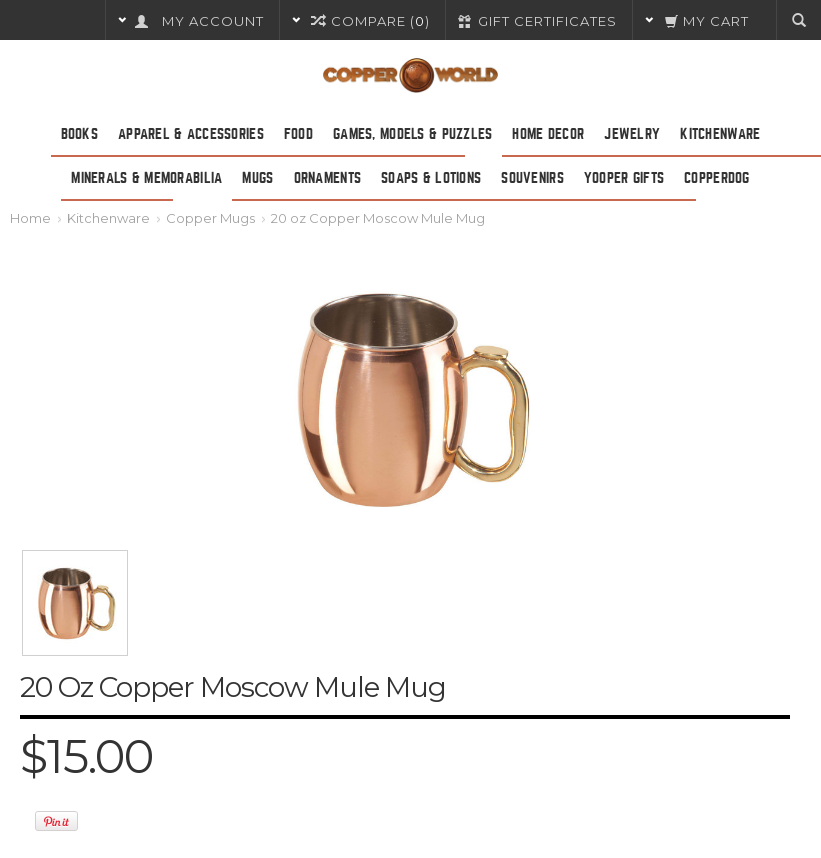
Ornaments (328, 178)
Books (79, 134)
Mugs (257, 178)
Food (298, 134)
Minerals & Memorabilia (146, 178)
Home (30, 218)
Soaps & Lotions (431, 178)
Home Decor (548, 134)
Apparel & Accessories (191, 134)
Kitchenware (720, 134)
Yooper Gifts (624, 178)
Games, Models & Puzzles (412, 134)
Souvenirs (532, 178)
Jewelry (632, 134)
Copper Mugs (210, 218)
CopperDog (717, 178)
